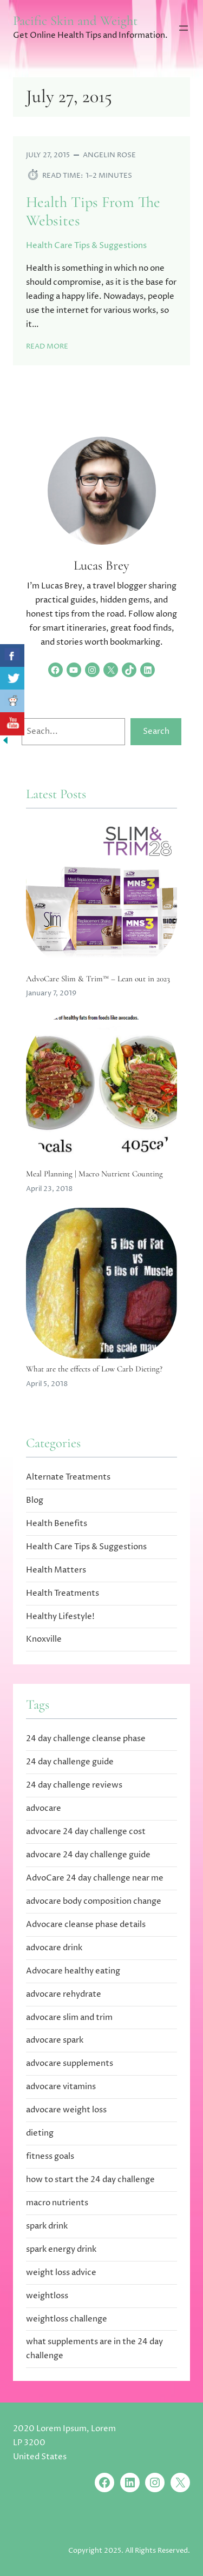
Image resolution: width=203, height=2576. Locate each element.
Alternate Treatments (68, 1477)
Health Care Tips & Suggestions (86, 245)
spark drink (47, 2226)
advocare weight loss (66, 2110)
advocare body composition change (93, 1901)
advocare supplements (69, 2063)
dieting (40, 2133)
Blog (34, 1500)
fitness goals (50, 2156)
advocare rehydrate (63, 1994)
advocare (43, 1808)
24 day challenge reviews (74, 1785)
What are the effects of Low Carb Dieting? (94, 1369)
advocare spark (54, 2040)
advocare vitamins (61, 2086)
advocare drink (54, 1947)
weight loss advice (61, 2272)
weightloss (47, 2295)
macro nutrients (57, 2203)
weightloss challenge (66, 2319)
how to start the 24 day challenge (90, 2179)
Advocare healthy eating (73, 1971)
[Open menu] (183, 28)
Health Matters (56, 1570)
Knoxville (44, 1639)
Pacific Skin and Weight (75, 20)
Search (156, 731)
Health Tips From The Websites (93, 211)
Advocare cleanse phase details (86, 1924)
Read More (47, 346)
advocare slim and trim (69, 2017)
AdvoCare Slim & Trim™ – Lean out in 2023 (98, 978)
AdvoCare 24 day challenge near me (94, 1878)
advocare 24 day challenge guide (88, 1855)
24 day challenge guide (70, 1762)
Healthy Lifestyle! (60, 1616)
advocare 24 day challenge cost (86, 1831)
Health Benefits (56, 1523)
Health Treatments (62, 1593)
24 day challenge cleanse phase (86, 1738)
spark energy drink (61, 2249)
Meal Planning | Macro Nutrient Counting (94, 1174)
